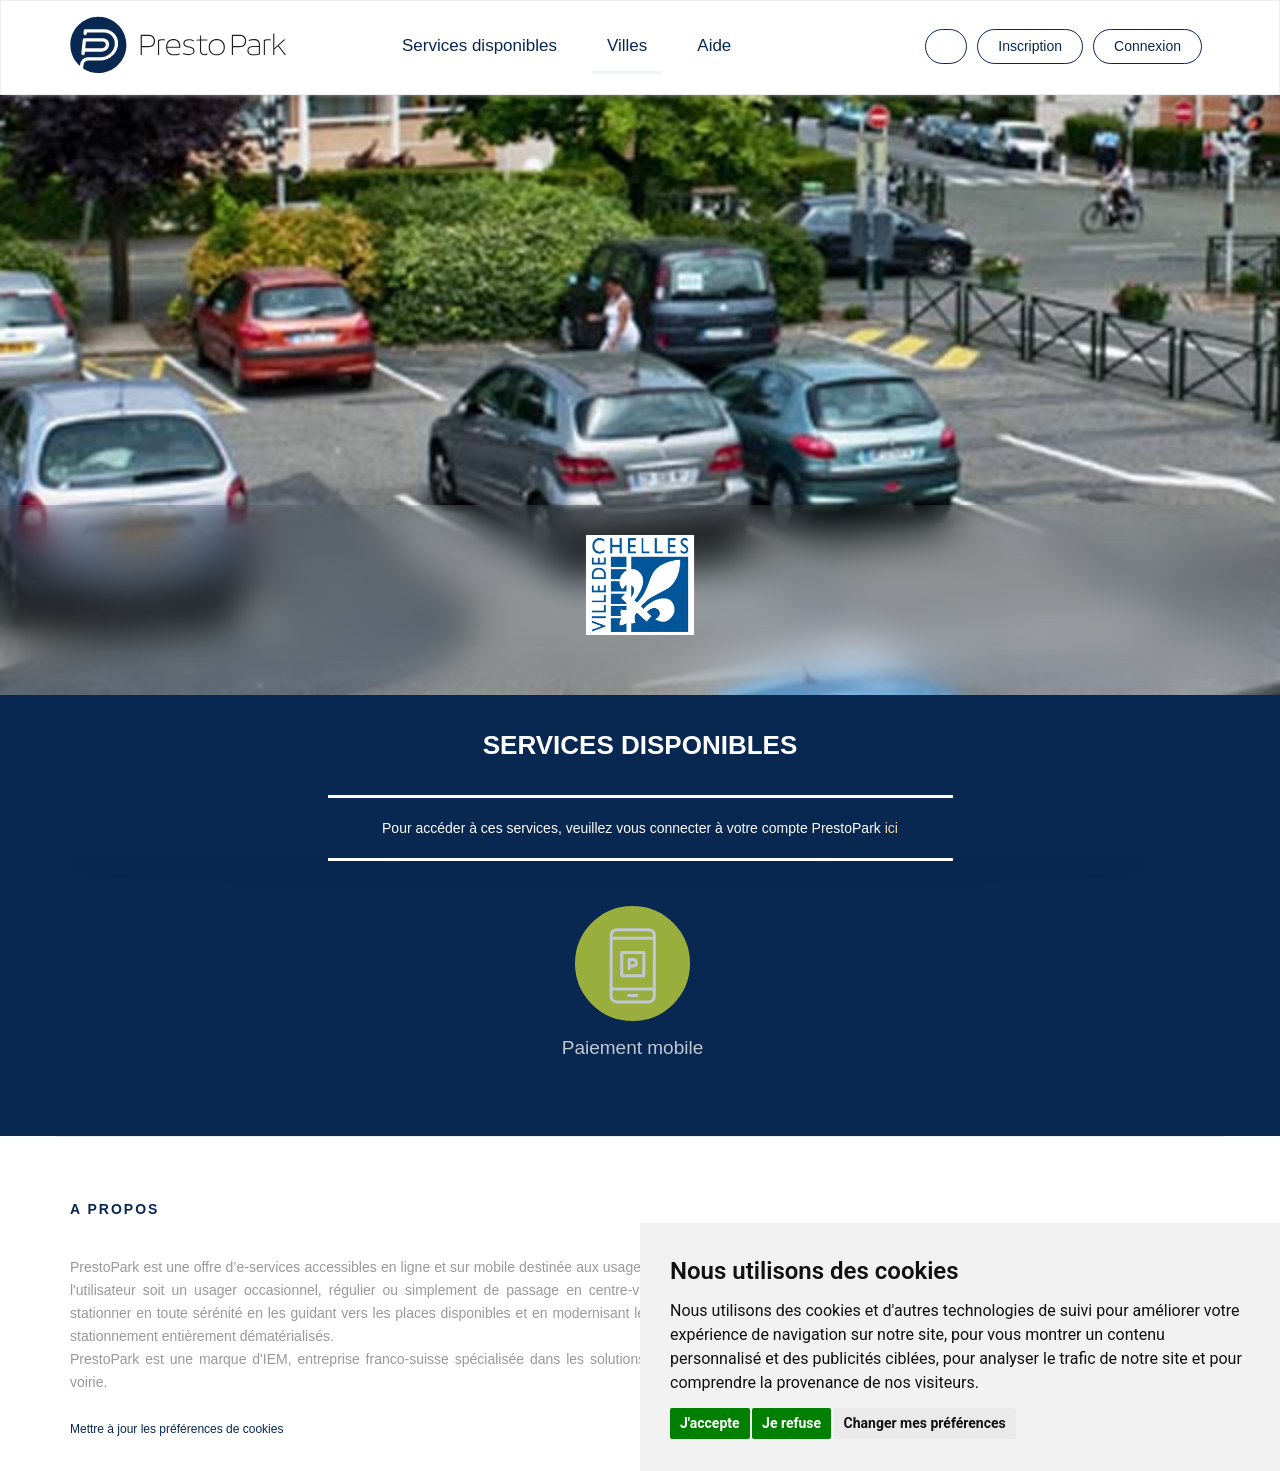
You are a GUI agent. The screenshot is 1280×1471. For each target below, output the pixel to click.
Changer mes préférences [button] (925, 1423)
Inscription (1030, 46)
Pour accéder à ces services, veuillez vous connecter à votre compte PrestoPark (633, 828)
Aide (714, 45)
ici (891, 828)
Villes (627, 45)
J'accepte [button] (710, 1423)
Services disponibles (479, 45)
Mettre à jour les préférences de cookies (176, 1429)
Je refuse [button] (791, 1423)
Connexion (1147, 46)
